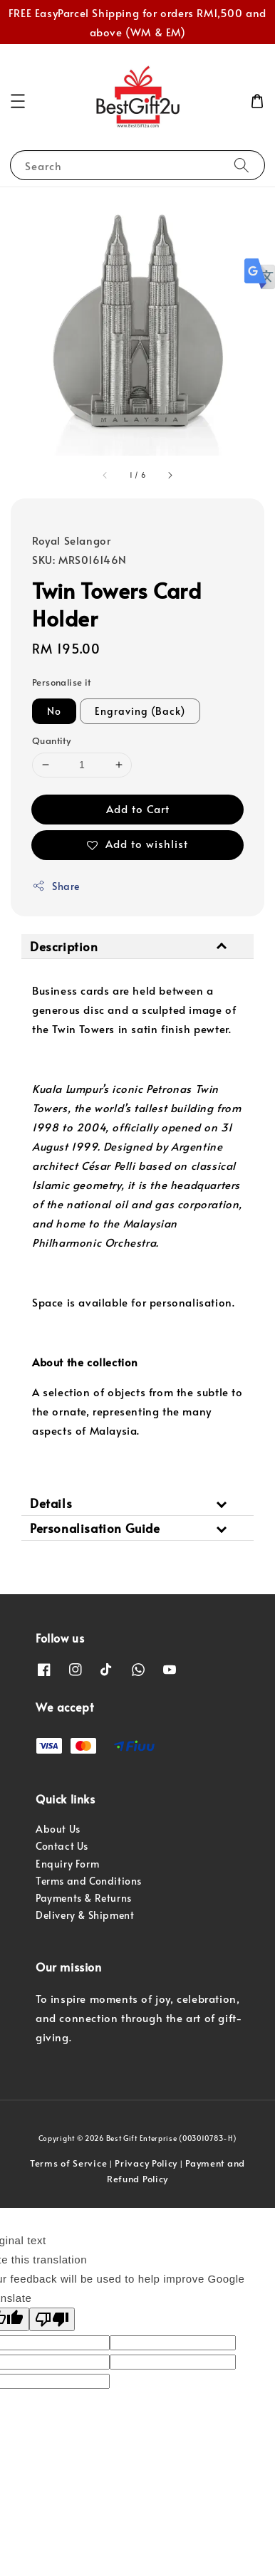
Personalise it (61, 682)
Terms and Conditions (89, 1881)
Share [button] (56, 886)
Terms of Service (68, 2163)
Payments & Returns (84, 1898)
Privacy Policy (146, 2163)
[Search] (241, 165)
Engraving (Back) (140, 711)
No (54, 711)
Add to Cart (138, 808)
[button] (17, 101)
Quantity (51, 740)
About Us (58, 1829)
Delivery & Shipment (85, 1915)
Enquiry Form (67, 1863)
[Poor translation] (52, 2319)
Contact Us (62, 1846)
